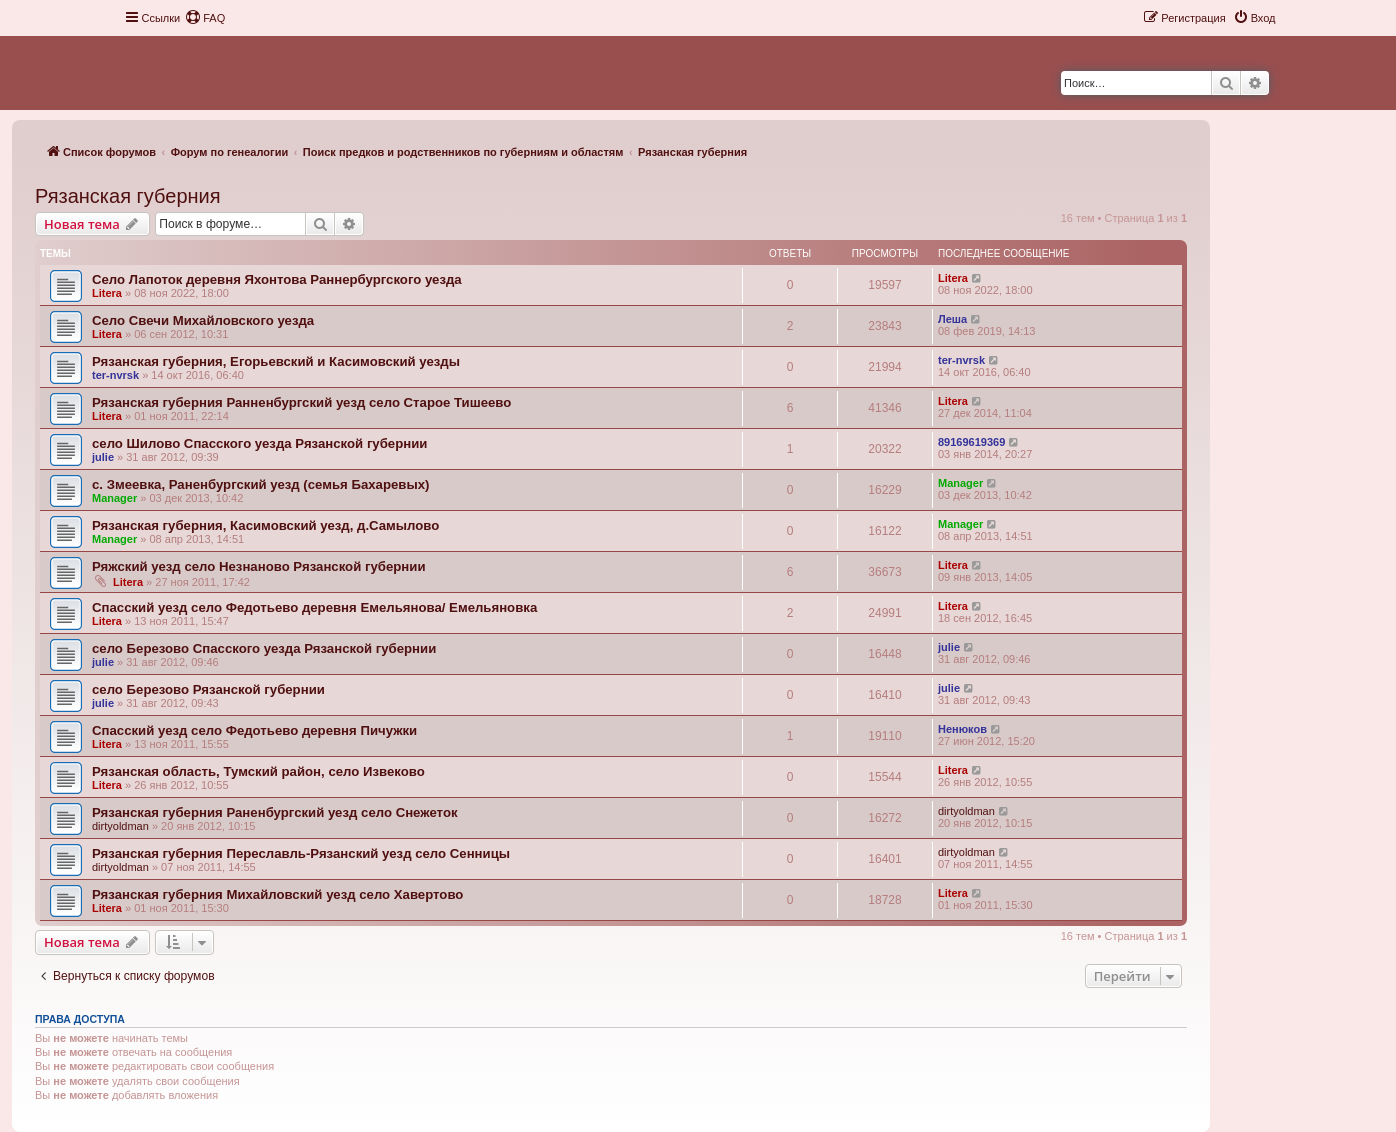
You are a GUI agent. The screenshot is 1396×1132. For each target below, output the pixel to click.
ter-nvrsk (115, 375)
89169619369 (971, 442)
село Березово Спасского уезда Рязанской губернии (264, 648)
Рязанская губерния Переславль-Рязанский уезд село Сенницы (301, 853)
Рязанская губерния (128, 196)
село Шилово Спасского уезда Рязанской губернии (259, 443)
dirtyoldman (120, 826)
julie (103, 457)
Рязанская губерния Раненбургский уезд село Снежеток (275, 812)
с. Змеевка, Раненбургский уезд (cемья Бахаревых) (260, 484)
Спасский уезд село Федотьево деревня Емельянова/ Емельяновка (314, 607)
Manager (114, 498)
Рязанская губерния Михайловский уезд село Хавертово (277, 894)
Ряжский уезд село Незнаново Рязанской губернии (259, 566)
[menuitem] (205, 18)
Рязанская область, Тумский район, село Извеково (258, 771)
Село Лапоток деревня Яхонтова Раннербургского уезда (277, 279)
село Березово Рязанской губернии (208, 689)
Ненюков (962, 729)
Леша (952, 319)
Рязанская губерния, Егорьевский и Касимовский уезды (276, 361)
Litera (107, 293)
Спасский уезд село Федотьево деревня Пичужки (254, 730)
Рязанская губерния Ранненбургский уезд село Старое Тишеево (301, 402)
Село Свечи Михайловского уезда (203, 320)
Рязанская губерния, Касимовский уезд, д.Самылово (265, 525)
